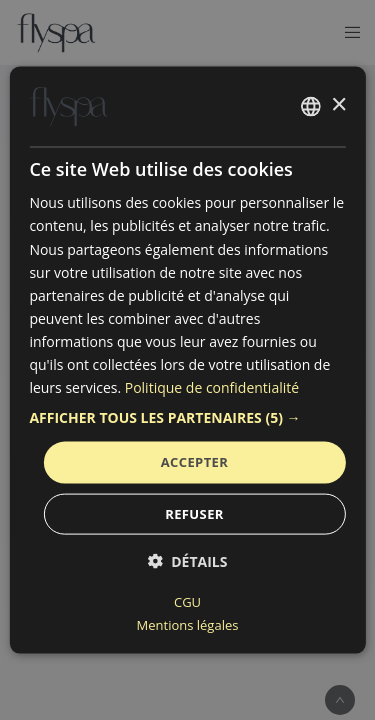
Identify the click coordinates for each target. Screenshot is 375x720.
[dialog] (187, 360)
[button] (187, 418)
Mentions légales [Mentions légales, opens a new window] (188, 624)
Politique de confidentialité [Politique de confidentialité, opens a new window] (212, 387)
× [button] (338, 105)
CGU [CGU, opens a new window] (187, 601)
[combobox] (311, 107)
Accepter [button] (195, 462)
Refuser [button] (194, 513)
